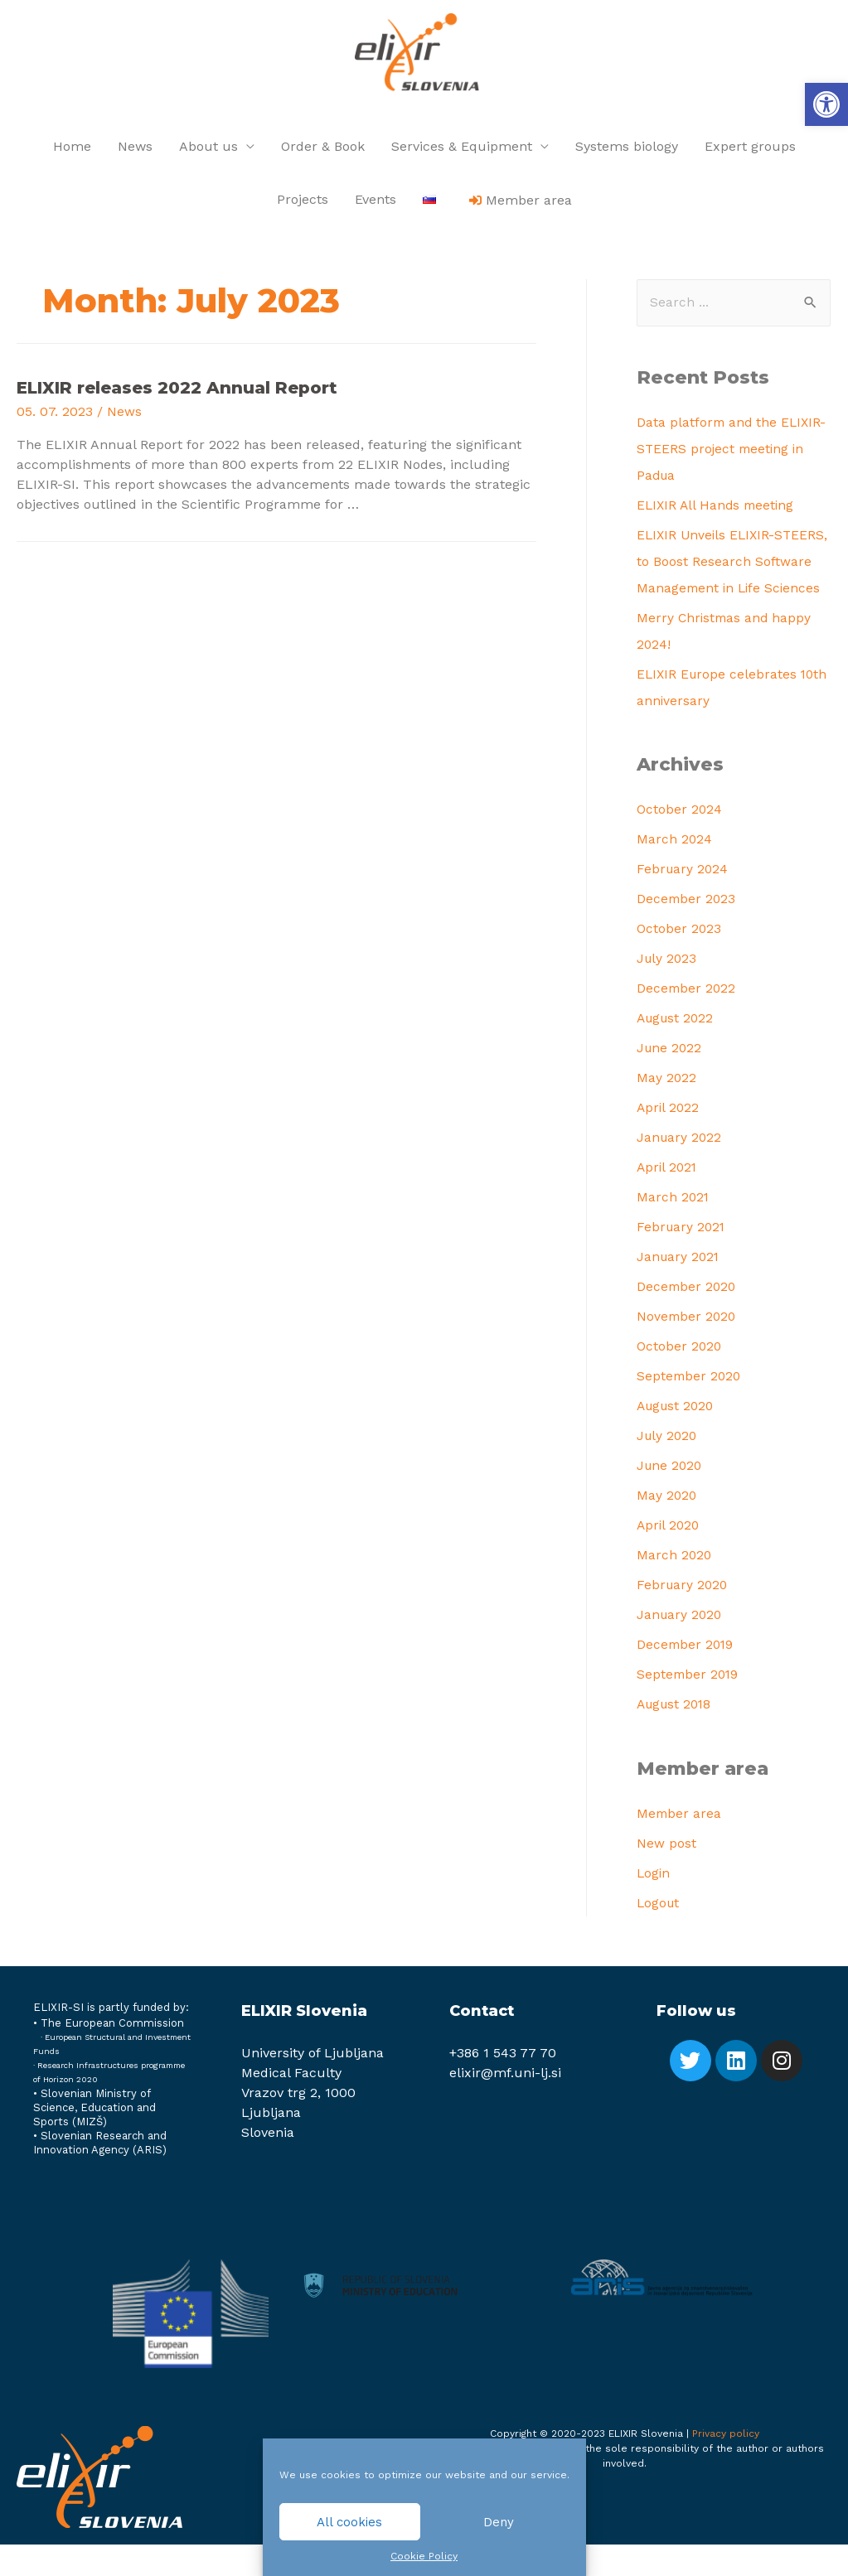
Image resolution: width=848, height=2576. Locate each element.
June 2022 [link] (670, 1080)
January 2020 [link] (680, 1647)
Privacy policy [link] (725, 2465)
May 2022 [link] (667, 1110)
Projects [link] (302, 203)
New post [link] (666, 1874)
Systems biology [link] (626, 150)
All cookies (349, 2522)
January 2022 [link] (680, 1169)
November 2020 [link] (688, 1348)
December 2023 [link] (687, 931)
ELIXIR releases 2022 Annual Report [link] (177, 392)
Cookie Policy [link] (424, 2556)
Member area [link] (680, 1845)
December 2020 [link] (688, 1319)
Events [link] (375, 203)
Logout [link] (659, 1934)
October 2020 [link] (680, 1378)
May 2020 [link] (667, 1527)
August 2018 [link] (676, 1736)
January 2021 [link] (679, 1289)
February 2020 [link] (683, 1617)
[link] (826, 104)
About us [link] (208, 150)
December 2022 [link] (687, 1020)
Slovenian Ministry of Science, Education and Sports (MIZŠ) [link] (94, 2139)
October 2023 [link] (679, 961)
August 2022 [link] (677, 1050)
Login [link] (654, 1904)
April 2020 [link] (669, 1557)
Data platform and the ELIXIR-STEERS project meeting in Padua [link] (733, 453)
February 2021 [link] (682, 1259)
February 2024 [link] (683, 901)
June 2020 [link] (671, 1497)
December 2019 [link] (686, 1676)
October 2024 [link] (680, 841)
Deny (498, 2522)
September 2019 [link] (689, 1706)
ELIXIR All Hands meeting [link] (718, 510)
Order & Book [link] (323, 150)
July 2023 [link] (668, 990)
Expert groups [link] (750, 150)
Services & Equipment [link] (461, 150)
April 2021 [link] (668, 1199)
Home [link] (72, 150)
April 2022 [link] (669, 1140)
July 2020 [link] (668, 1468)
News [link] (135, 150)
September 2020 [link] (690, 1408)
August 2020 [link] (678, 1438)
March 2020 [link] (675, 1587)
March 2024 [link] (675, 871)
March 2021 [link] (673, 1229)
